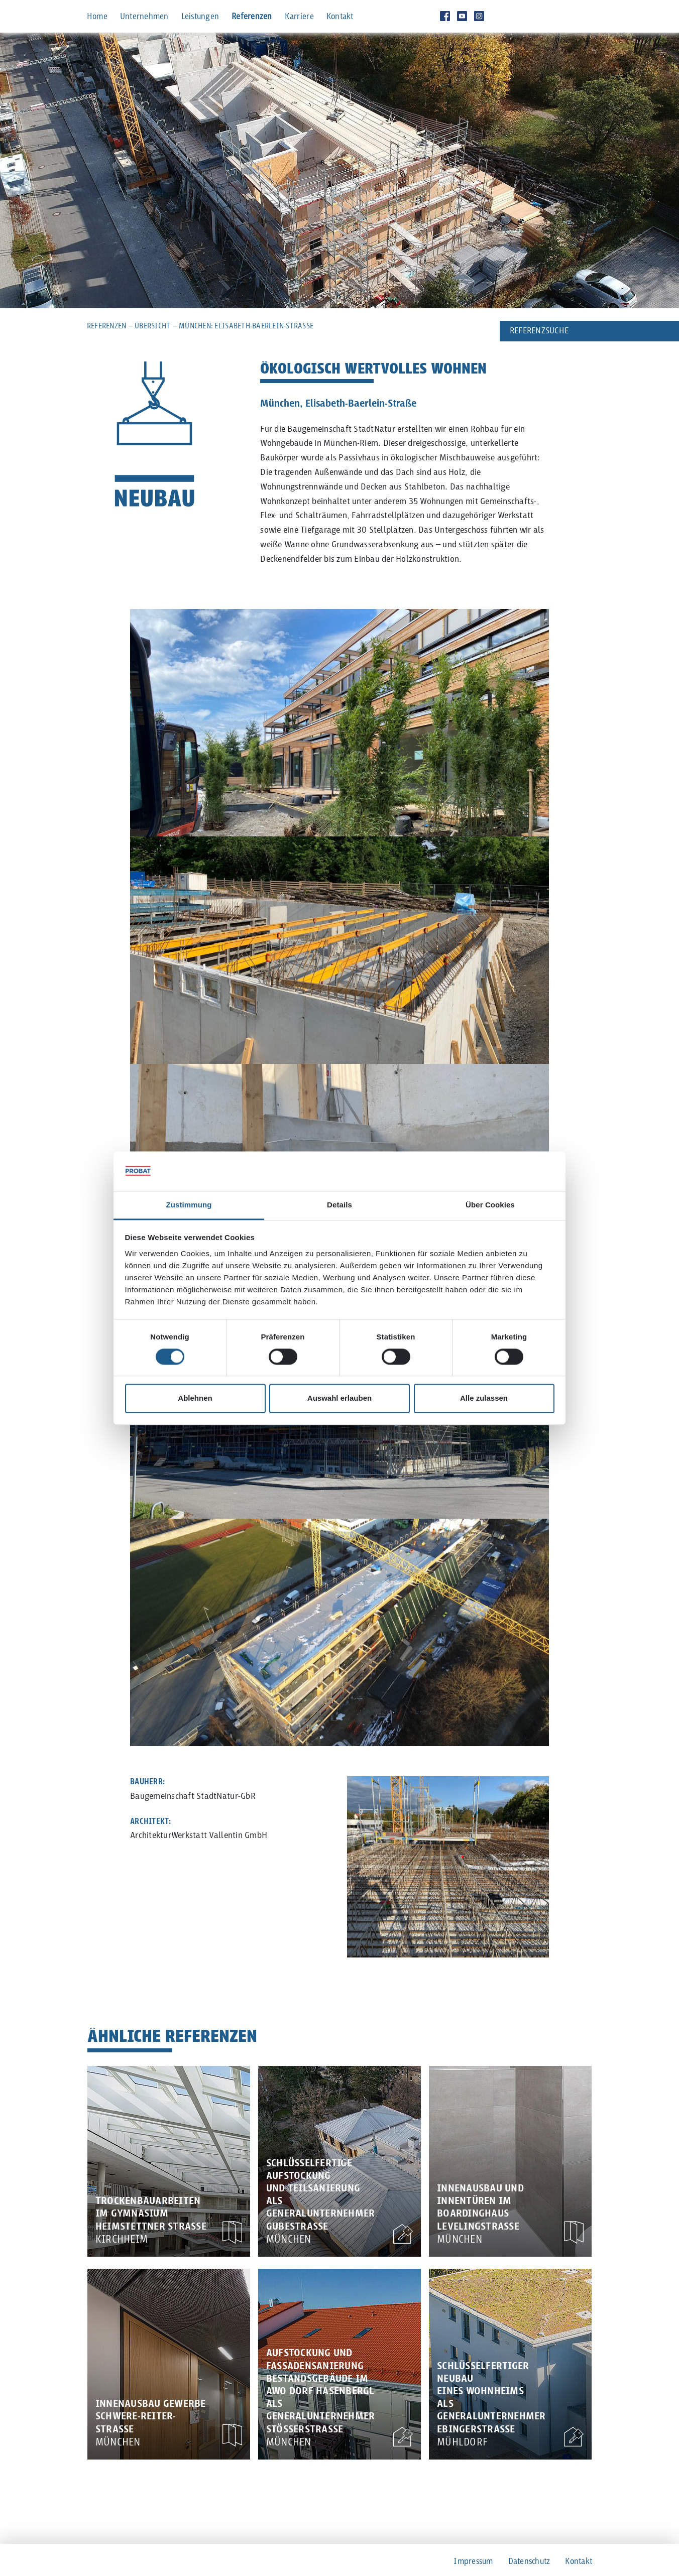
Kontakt (340, 17)
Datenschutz (529, 2561)
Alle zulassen (484, 1398)
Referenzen (252, 17)
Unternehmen (144, 17)
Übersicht (152, 326)
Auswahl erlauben (339, 1398)
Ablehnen (195, 1398)
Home (97, 17)
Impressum (473, 2561)
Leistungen (200, 17)
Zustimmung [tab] (189, 1204)
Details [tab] (339, 1204)
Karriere (299, 17)
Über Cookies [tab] (490, 1204)
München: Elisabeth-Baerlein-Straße (246, 326)
